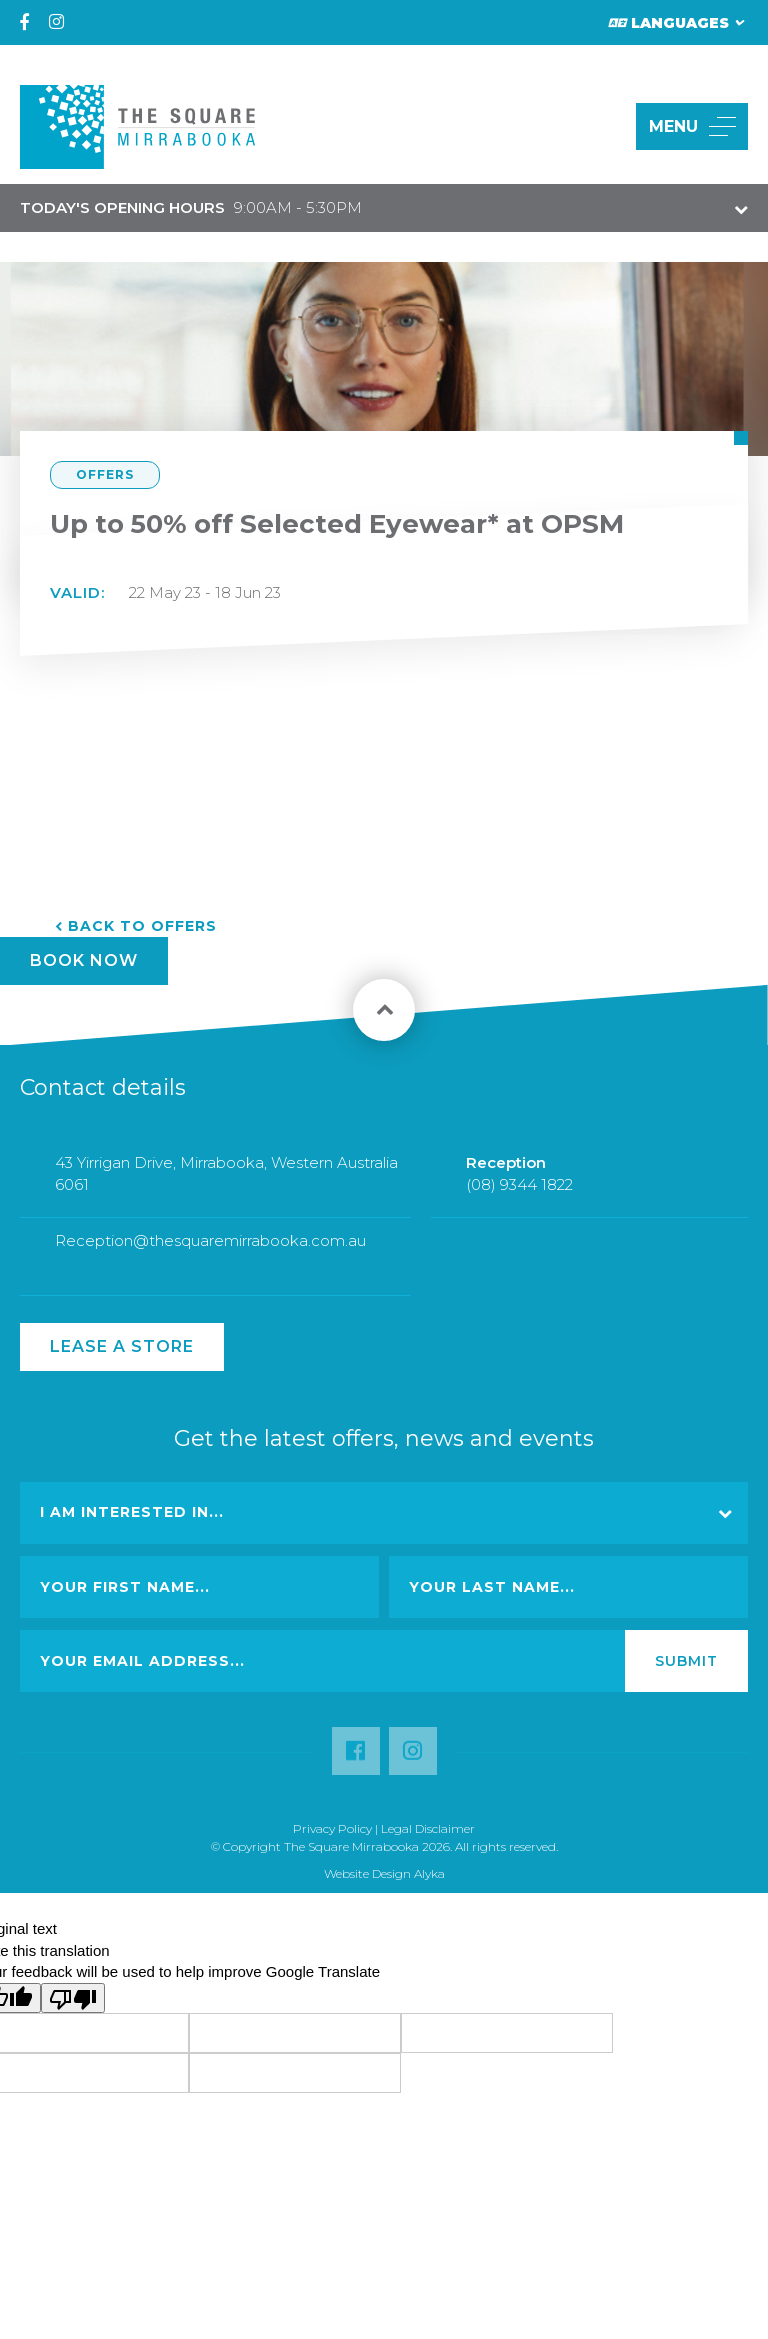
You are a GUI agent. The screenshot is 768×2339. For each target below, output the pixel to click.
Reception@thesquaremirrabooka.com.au (210, 1254)
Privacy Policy (332, 1828)
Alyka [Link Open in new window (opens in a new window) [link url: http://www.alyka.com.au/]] (429, 1873)
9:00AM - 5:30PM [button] (191, 207)
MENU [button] (692, 126)
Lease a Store (122, 1346)
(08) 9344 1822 (519, 1198)
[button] (597, 126)
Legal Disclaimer (428, 1828)
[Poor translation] (73, 1998)
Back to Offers (142, 926)
